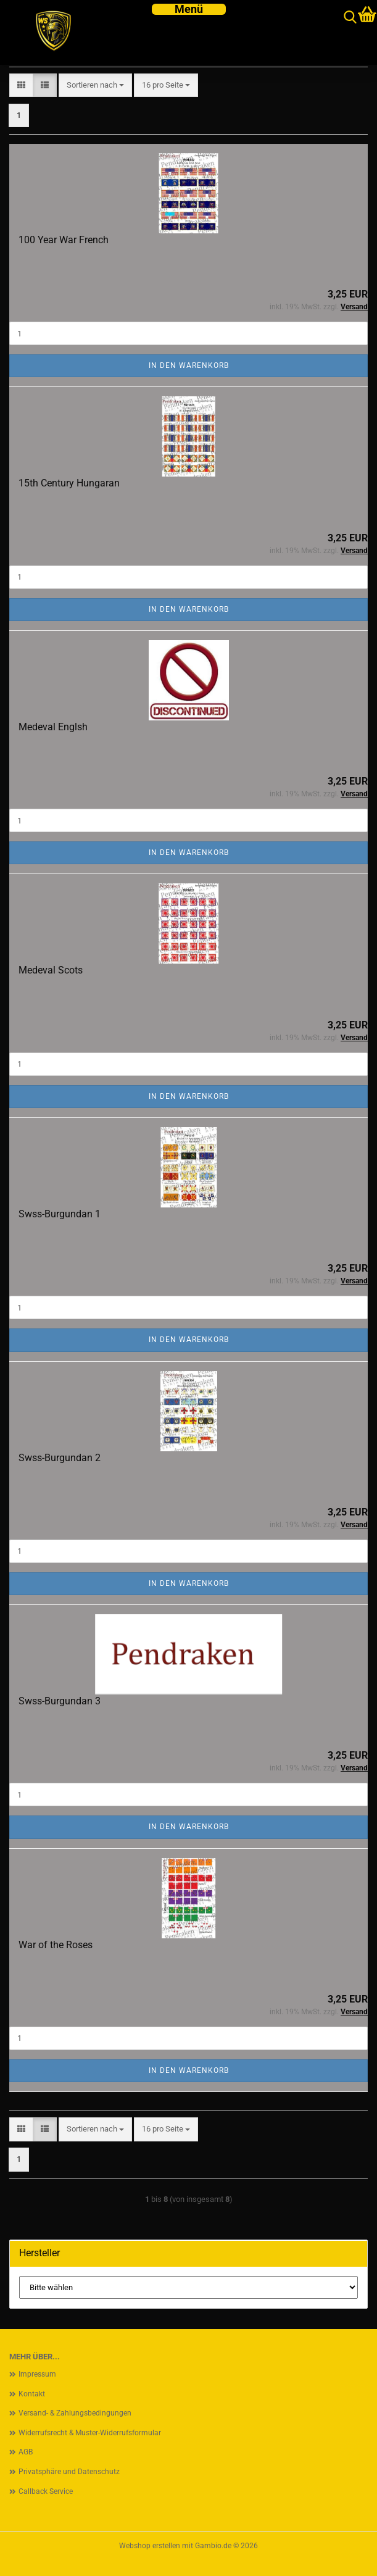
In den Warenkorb (189, 365)
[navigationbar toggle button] (189, 9)
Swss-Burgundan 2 (60, 1458)
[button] (21, 85)
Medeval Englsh (53, 727)
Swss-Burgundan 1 (60, 1214)
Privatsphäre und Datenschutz (69, 2471)
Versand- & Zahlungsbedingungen (75, 2413)
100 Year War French (64, 240)
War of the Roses (56, 1945)
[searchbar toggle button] (350, 17)
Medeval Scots (51, 970)
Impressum (37, 2374)
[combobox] (95, 85)
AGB (26, 2452)
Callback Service (46, 2491)
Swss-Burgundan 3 (60, 1701)
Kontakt (32, 2394)
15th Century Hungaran (69, 483)
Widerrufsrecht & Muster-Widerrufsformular (90, 2432)
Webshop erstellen (149, 2545)
